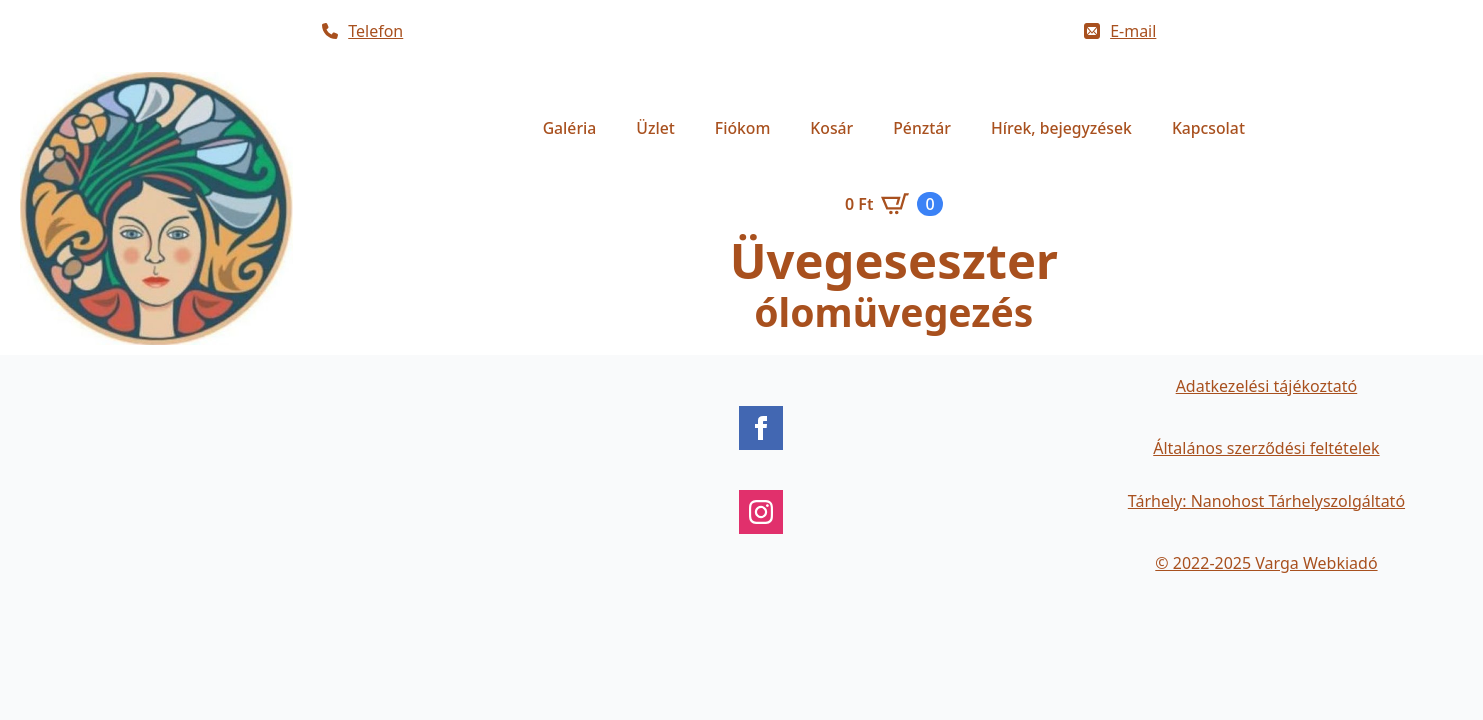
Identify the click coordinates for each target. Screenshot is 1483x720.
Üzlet (655, 128)
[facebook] (761, 428)
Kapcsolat (1208, 128)
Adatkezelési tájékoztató (1267, 386)
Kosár (831, 128)
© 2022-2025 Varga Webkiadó (1266, 563)
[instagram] (761, 512)
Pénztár (922, 128)
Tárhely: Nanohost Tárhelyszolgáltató (1266, 501)
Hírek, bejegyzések (1061, 128)
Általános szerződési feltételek (1266, 448)
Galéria (570, 128)
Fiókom (743, 128)
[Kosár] (894, 204)
